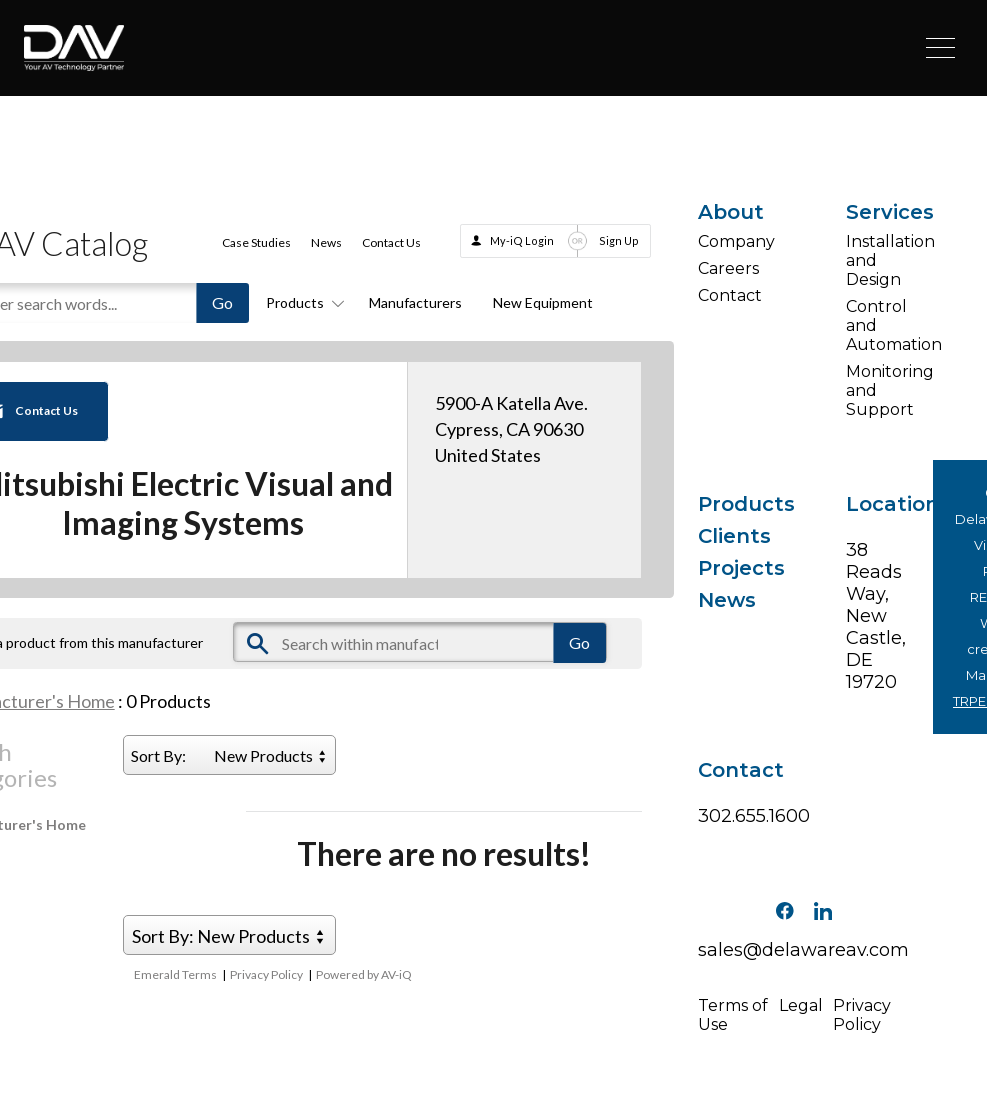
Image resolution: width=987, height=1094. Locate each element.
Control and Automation (877, 325)
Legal (801, 1005)
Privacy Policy (266, 974)
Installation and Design (877, 260)
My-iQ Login (522, 240)
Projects (729, 568)
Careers (728, 268)
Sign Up (619, 240)
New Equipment (543, 302)
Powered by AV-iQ (364, 974)
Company (729, 241)
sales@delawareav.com (803, 950)
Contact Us (391, 242)
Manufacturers (415, 302)
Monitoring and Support (877, 390)
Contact (729, 295)
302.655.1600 (729, 816)
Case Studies (256, 242)
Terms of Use (733, 1015)
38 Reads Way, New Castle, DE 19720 (876, 616)
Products (302, 302)
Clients (729, 536)
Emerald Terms (175, 974)
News (326, 242)
